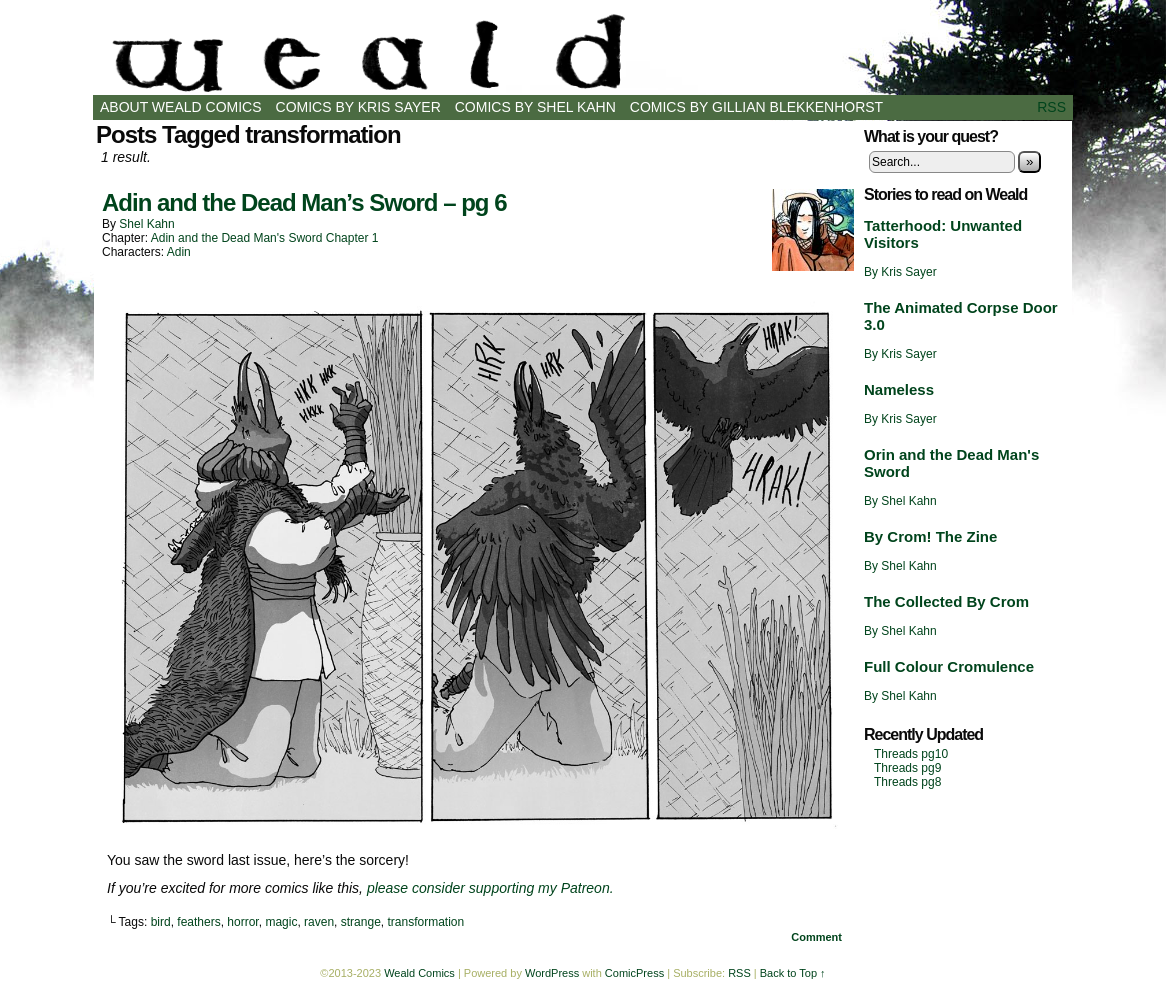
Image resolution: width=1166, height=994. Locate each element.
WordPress (552, 973)
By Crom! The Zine (930, 536)
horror (242, 922)
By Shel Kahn (900, 501)
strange (361, 922)
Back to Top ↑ (793, 973)
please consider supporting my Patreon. (490, 888)
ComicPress (634, 973)
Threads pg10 (911, 754)
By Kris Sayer (900, 272)
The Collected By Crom (946, 601)
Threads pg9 (907, 768)
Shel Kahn (146, 224)
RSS (1051, 107)
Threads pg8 (907, 782)
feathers (198, 922)
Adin (179, 252)
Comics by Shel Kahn (535, 107)
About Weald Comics (181, 107)
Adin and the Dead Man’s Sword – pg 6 (304, 202)
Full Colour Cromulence (949, 666)
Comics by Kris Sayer (358, 107)
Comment (816, 937)
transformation (425, 922)
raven (319, 922)
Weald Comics (583, 52)
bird (161, 922)
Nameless (899, 389)
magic (281, 922)
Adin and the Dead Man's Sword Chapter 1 (265, 238)
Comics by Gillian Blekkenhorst (756, 107)
